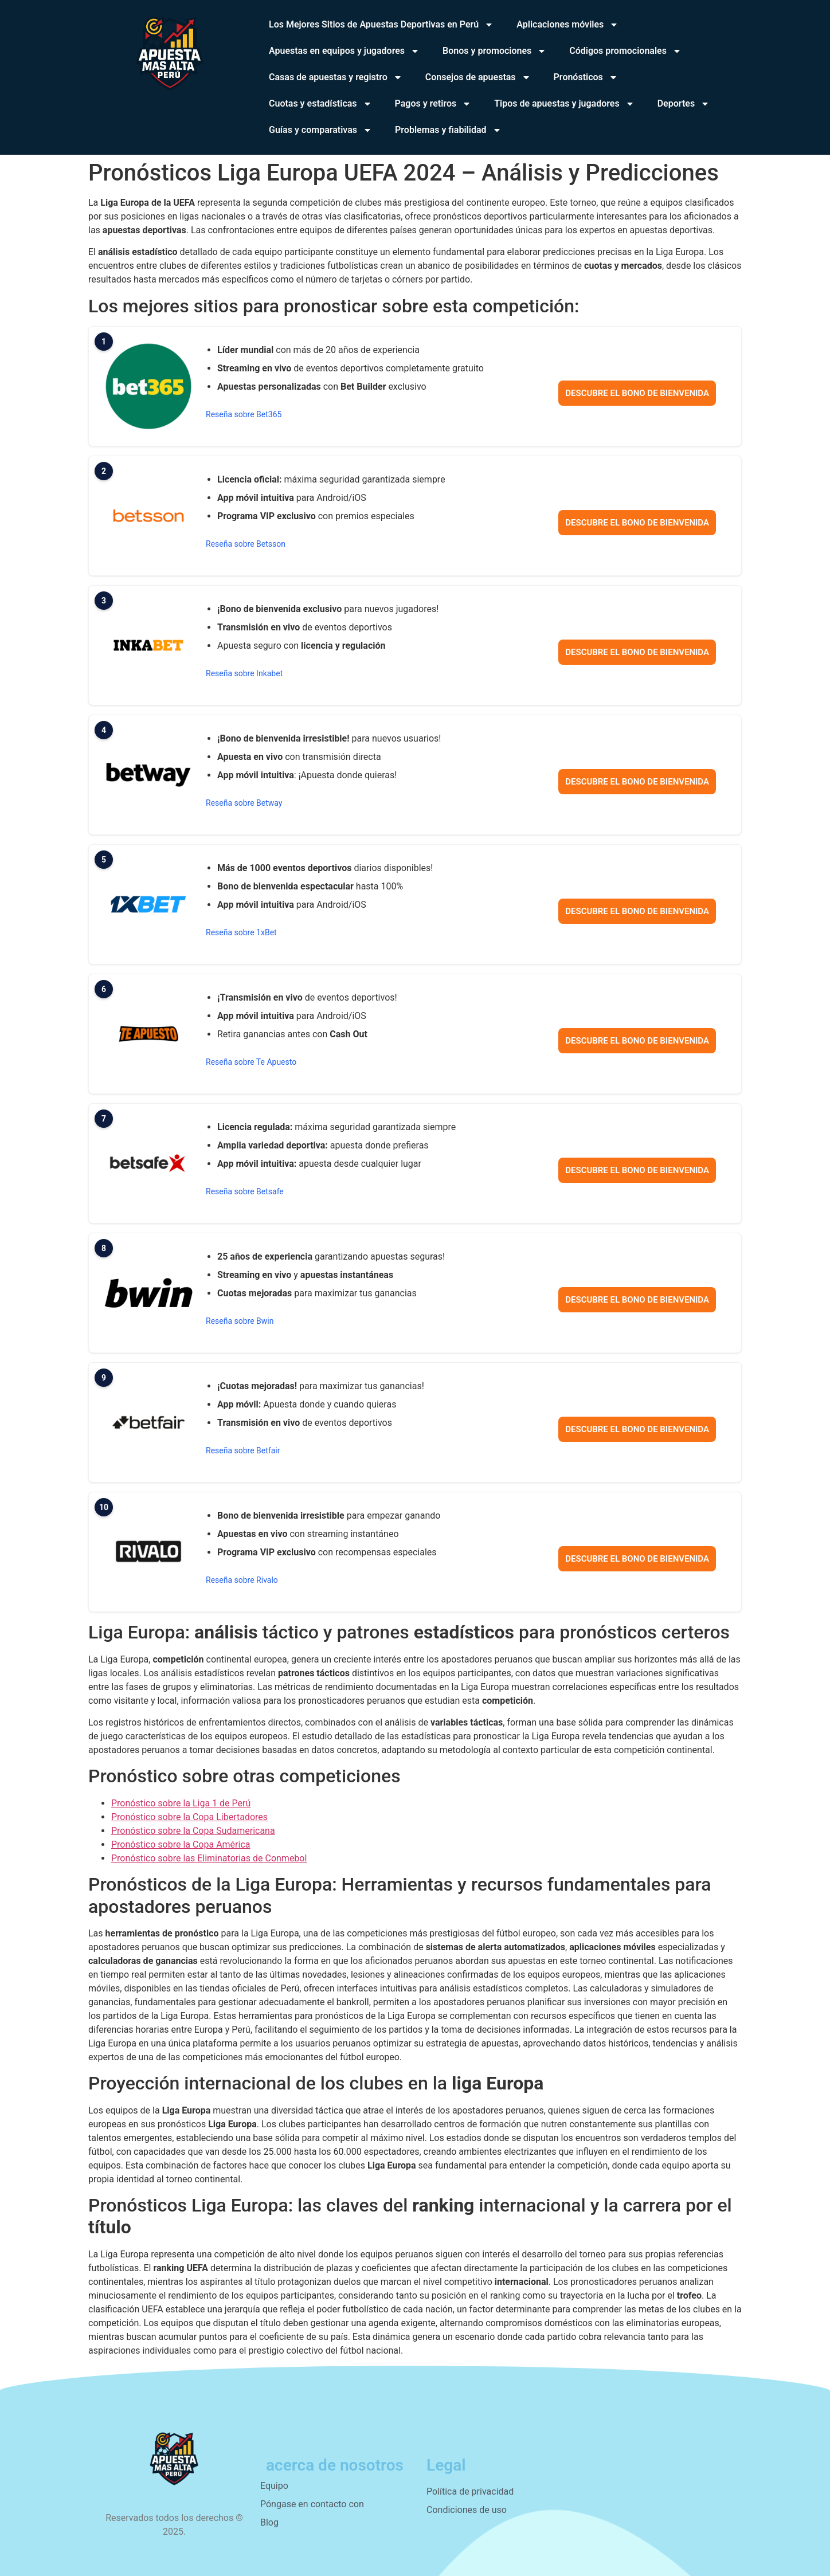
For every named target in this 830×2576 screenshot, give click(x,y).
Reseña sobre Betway (244, 802)
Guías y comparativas (320, 130)
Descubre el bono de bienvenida (637, 393)
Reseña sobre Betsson (245, 543)
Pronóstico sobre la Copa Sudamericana (193, 1830)
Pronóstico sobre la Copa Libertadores (189, 1817)
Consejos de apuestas (478, 77)
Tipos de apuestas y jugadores (564, 103)
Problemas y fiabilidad (448, 130)
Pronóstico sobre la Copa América (180, 1844)
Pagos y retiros (433, 103)
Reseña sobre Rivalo (242, 1580)
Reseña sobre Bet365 (243, 414)
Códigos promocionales (625, 51)
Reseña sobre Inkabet (244, 673)
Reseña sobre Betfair (243, 1450)
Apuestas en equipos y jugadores (344, 51)
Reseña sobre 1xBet (241, 932)
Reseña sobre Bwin (239, 1321)
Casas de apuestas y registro (335, 77)
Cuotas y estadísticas (320, 103)
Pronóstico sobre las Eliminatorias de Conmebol (209, 1858)
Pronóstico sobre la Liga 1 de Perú (180, 1803)
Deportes (683, 103)
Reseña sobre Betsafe (245, 1191)
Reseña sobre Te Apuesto (251, 1062)
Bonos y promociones (494, 51)
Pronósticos (586, 77)
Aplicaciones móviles (567, 24)
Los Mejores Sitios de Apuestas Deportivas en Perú (381, 24)
